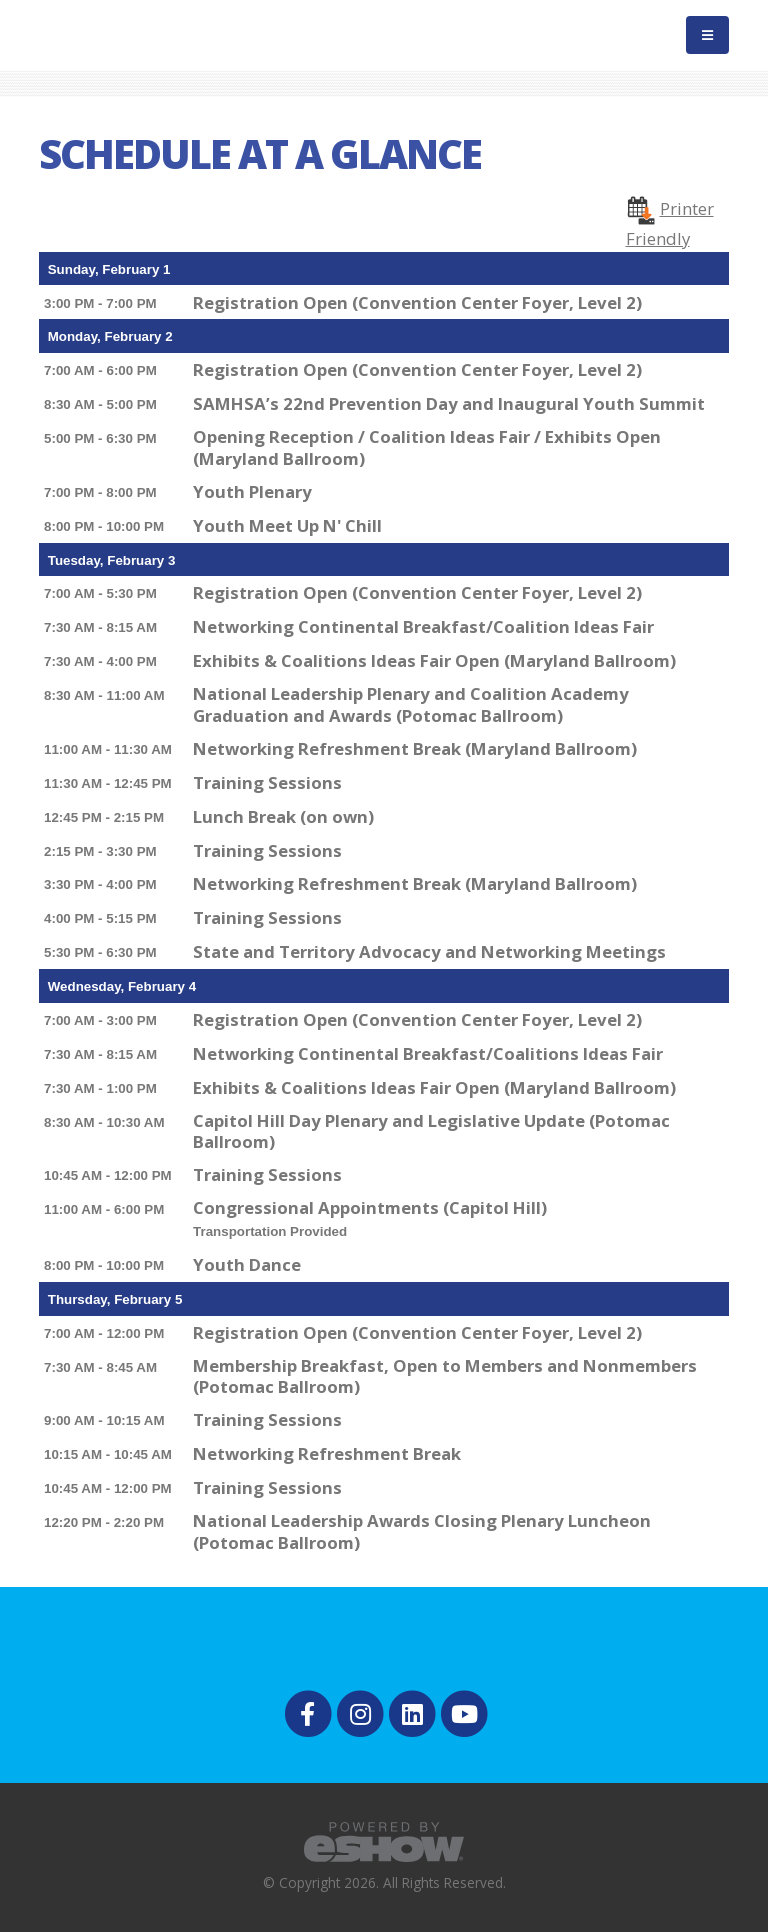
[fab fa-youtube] (464, 1712)
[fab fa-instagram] (361, 1712)
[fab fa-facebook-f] (309, 1712)
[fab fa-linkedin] (414, 1712)
